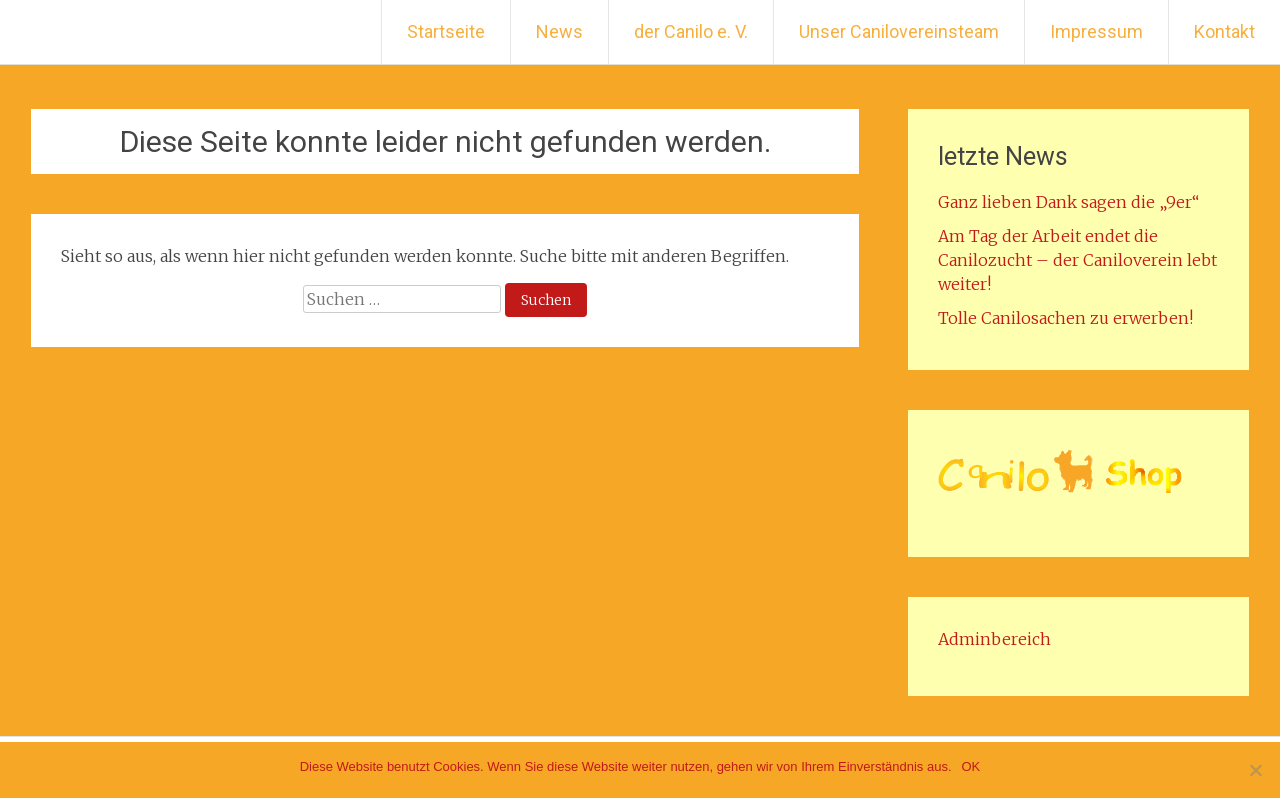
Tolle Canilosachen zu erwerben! (1065, 318)
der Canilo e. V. (691, 31)
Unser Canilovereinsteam (899, 31)
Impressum (1096, 31)
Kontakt (1224, 31)
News (559, 31)
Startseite (446, 31)
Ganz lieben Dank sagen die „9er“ (1068, 202)
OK (971, 766)
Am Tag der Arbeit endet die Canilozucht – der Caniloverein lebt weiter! (1077, 260)
